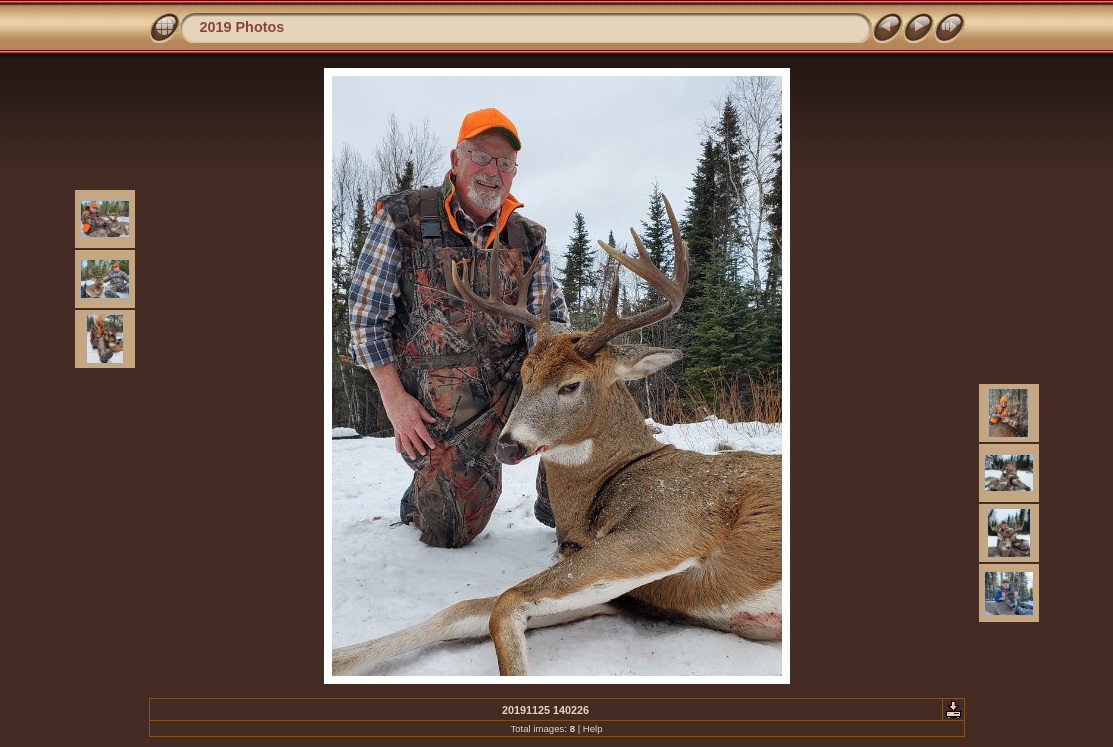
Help (593, 728)
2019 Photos (242, 27)
